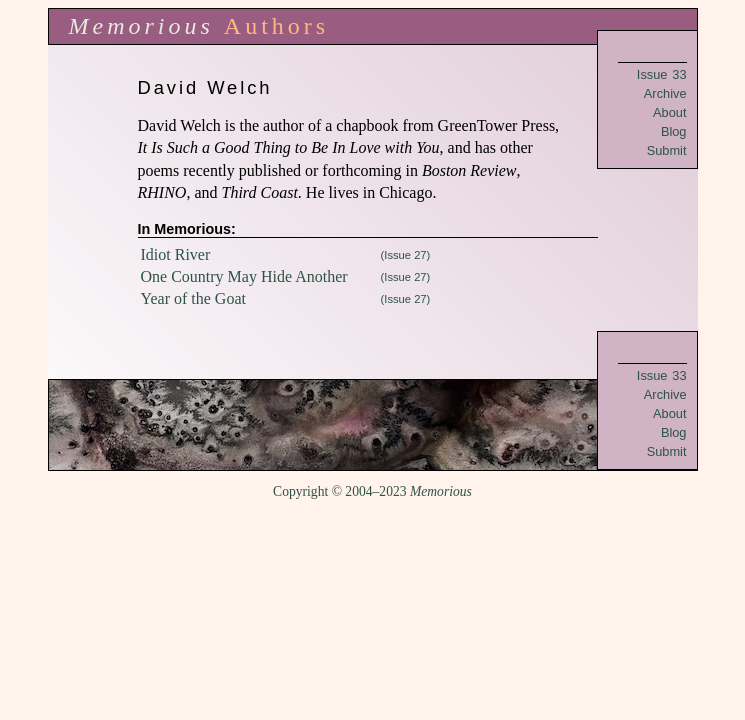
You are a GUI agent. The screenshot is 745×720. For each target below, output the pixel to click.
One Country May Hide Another (244, 276)
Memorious (141, 26)
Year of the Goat (193, 298)
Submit (667, 150)
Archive (665, 93)
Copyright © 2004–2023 (372, 491)
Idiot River (176, 254)
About (669, 112)
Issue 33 (662, 74)
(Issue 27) (406, 255)
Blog (674, 131)
